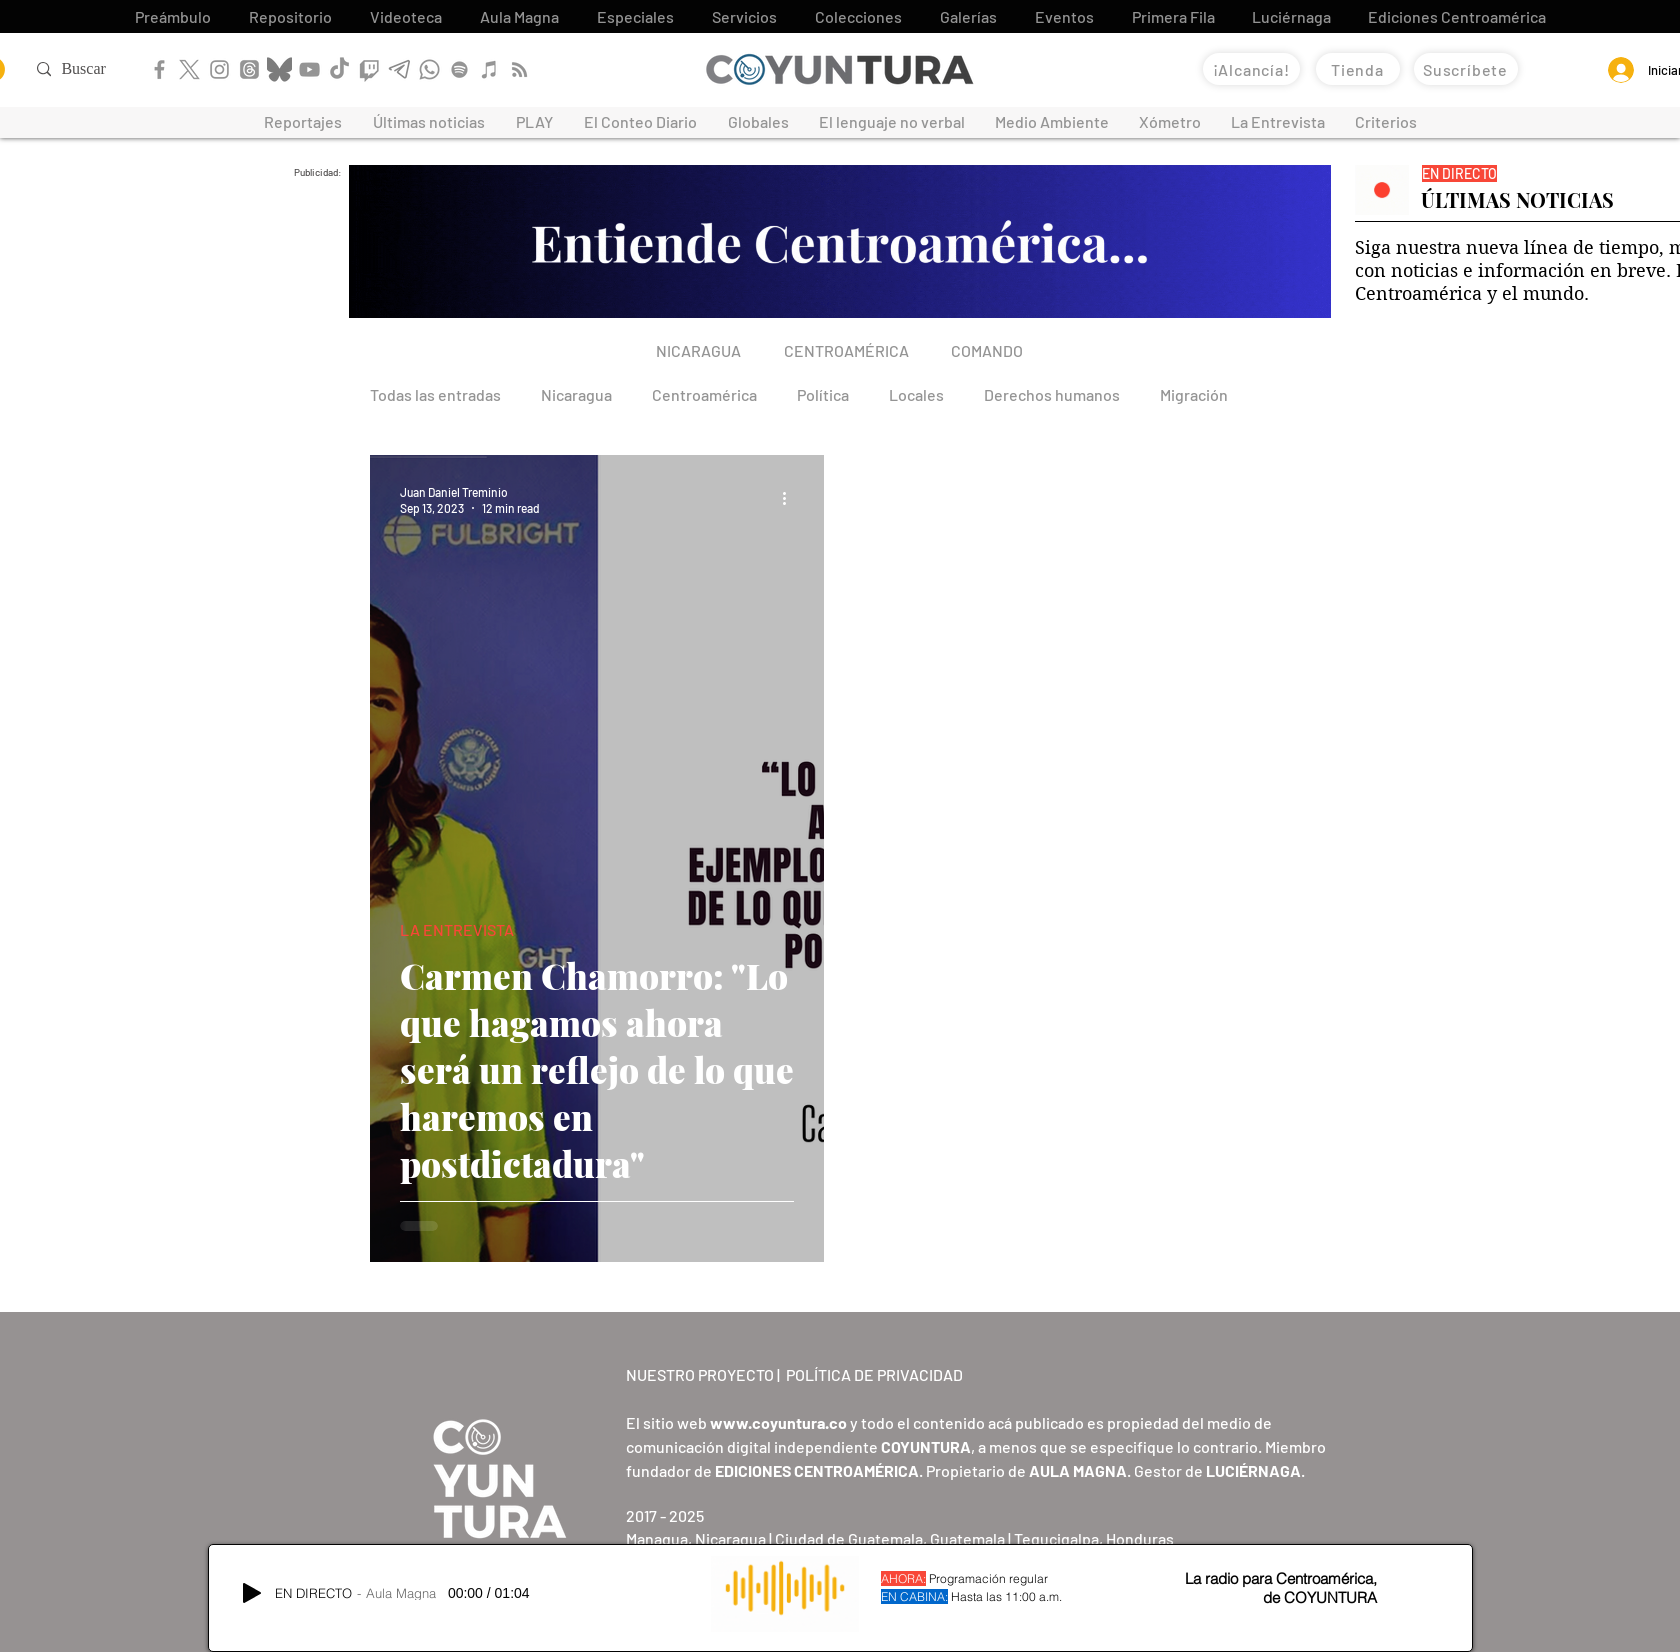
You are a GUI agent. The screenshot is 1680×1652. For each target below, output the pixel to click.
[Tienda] (1358, 69)
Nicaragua (576, 394)
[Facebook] (159, 69)
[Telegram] (399, 69)
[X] (189, 69)
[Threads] (249, 69)
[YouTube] (309, 69)
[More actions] (791, 499)
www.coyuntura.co (778, 1422)
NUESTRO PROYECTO (700, 1374)
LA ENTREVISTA (457, 929)
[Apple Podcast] (489, 69)
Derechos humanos (1052, 394)
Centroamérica (704, 394)
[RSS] (519, 69)
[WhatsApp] (429, 69)
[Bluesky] (279, 69)
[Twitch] (369, 69)
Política (823, 394)
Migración (1194, 394)
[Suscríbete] (1466, 69)
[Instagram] (219, 69)
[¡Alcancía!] (1251, 69)
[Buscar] (101, 69)
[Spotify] (459, 69)
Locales (916, 394)
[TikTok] (339, 69)
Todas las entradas (435, 394)
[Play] (252, 1593)
